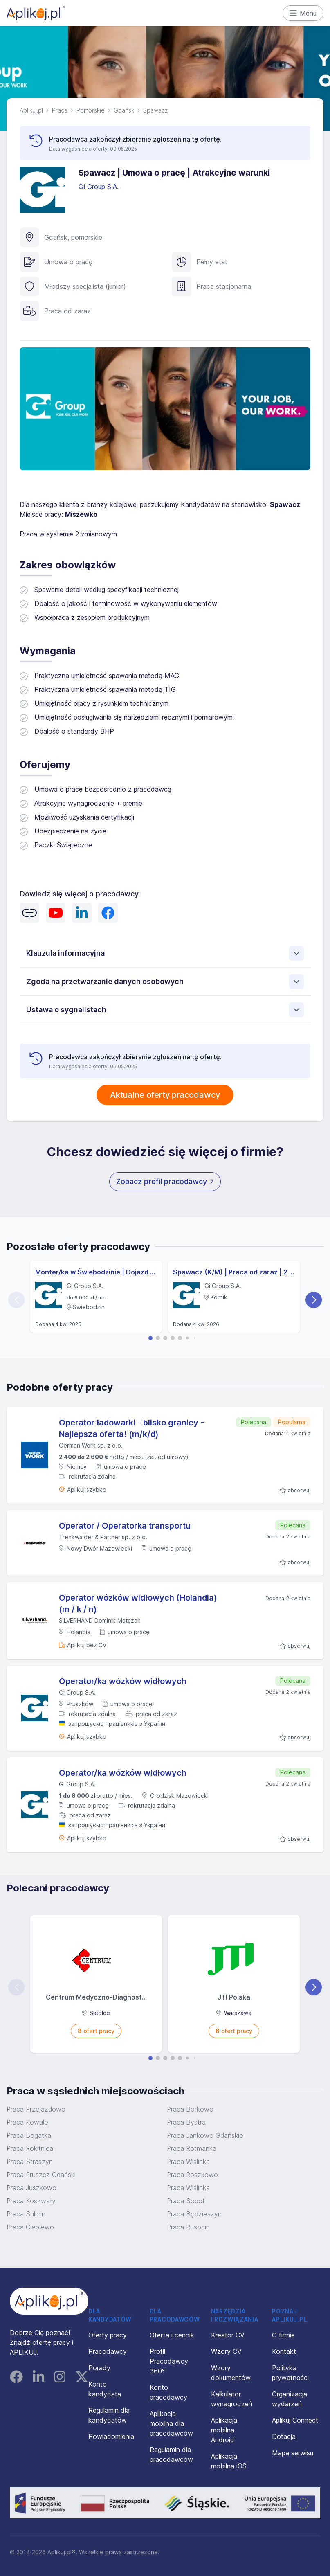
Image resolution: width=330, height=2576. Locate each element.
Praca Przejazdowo (36, 2109)
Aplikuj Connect (295, 2420)
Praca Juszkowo (31, 2188)
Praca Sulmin (26, 2214)
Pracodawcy (107, 2351)
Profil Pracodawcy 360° (169, 2361)
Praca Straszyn (30, 2161)
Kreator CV (228, 2335)
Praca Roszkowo (192, 2175)
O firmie (283, 2335)
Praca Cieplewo (30, 2227)
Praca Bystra (186, 2122)
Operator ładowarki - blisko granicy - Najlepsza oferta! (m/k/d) (131, 1428)
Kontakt (284, 2351)
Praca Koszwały (31, 2201)
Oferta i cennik (172, 2335)
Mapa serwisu (292, 2453)
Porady (99, 2368)
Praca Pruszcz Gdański (41, 2175)
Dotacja (284, 2436)
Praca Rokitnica (30, 2148)
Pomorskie (90, 110)
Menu (303, 13)
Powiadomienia (111, 2436)
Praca (59, 110)
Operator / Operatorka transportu (125, 1526)
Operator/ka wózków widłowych (122, 1681)
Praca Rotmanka (191, 2148)
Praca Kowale (27, 2122)
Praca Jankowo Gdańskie (205, 2135)
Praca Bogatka (29, 2135)
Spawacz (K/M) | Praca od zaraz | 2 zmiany (234, 1272)
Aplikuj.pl (31, 110)
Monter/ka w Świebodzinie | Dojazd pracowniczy (96, 1272)
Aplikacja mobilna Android (224, 2430)
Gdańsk (124, 110)
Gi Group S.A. (100, 186)
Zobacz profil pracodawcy (164, 1181)
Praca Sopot (186, 2201)
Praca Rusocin (188, 2227)
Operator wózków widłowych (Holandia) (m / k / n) (138, 1603)
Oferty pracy (107, 2335)
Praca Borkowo (190, 2109)
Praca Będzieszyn (194, 2214)
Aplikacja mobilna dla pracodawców (171, 2423)
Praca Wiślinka (188, 2161)
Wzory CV (226, 2351)
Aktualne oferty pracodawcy (165, 1095)
